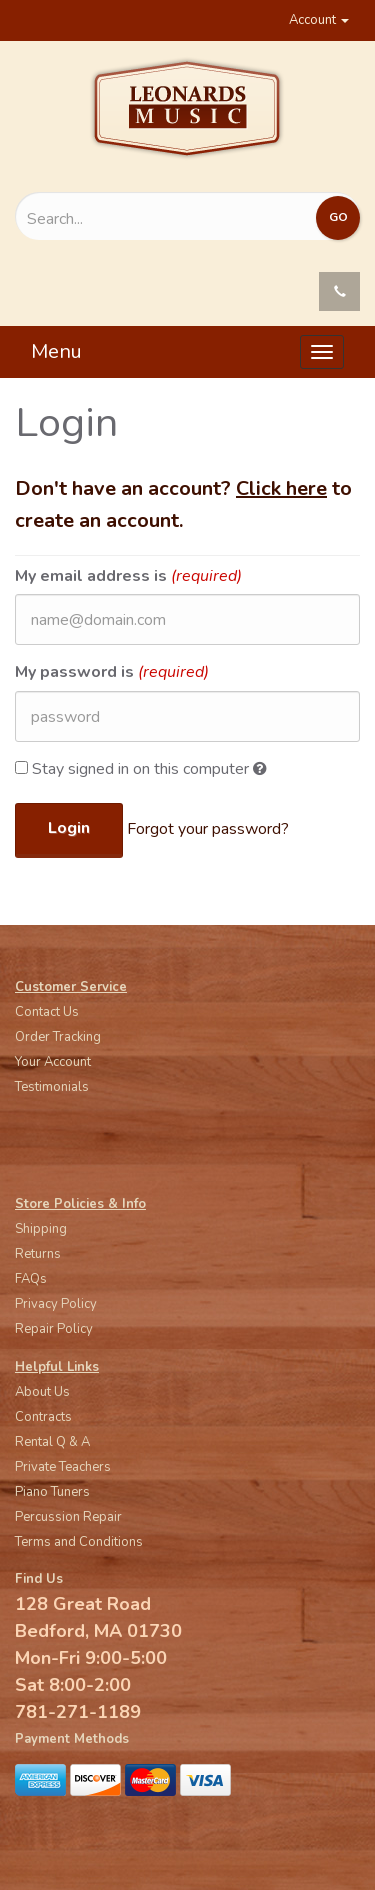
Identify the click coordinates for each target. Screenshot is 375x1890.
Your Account (53, 1062)
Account (319, 20)
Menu (56, 351)
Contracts (43, 1417)
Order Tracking (58, 1037)
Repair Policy (54, 1329)
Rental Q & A (52, 1442)
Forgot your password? (208, 829)
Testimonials (52, 1087)
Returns (38, 1254)
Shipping (41, 1229)
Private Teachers (63, 1467)
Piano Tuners (52, 1492)
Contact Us (47, 1012)
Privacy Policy (56, 1304)
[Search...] (136, 219)
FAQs (31, 1279)
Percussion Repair (68, 1517)
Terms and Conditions (79, 1542)
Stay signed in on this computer (141, 769)
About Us (42, 1392)
